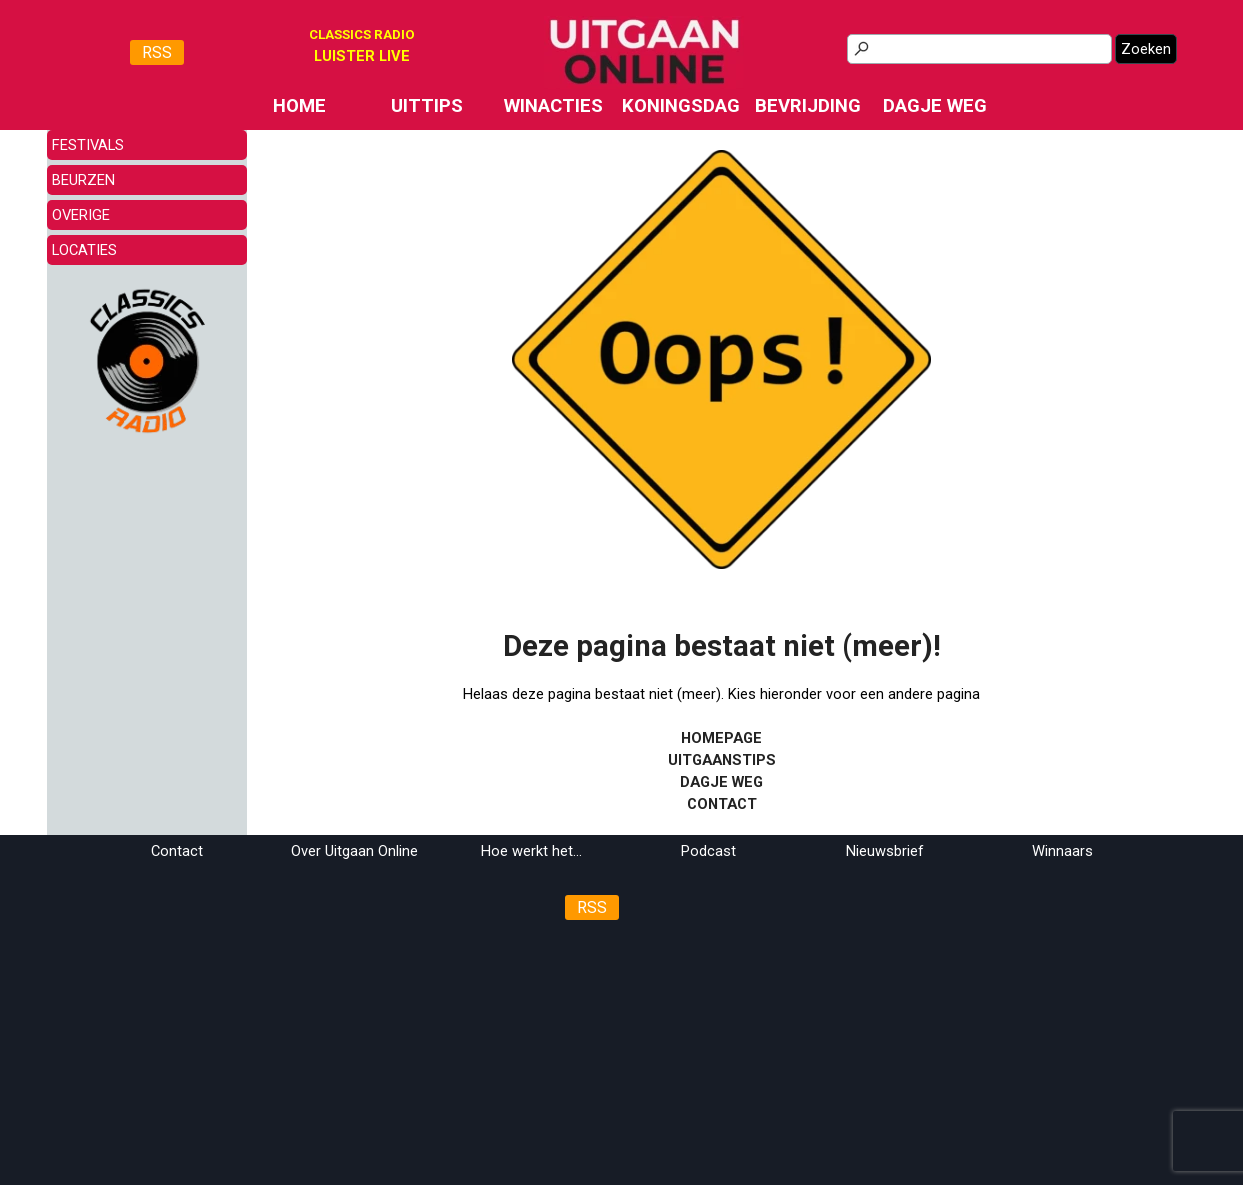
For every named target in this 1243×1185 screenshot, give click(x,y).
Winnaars (1062, 851)
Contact (177, 851)
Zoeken (1146, 49)
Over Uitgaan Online (354, 851)
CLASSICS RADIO (362, 34)
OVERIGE (81, 215)
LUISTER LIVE (362, 56)
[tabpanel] (362, 56)
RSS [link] (157, 52)
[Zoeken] (979, 49)
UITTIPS (427, 106)
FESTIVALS (88, 145)
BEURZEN (83, 180)
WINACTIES (553, 106)
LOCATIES (84, 250)
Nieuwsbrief (885, 851)
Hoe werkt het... (531, 851)
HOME (299, 106)
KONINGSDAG (681, 106)
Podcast (708, 851)
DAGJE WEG (935, 106)
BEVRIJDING (808, 106)
